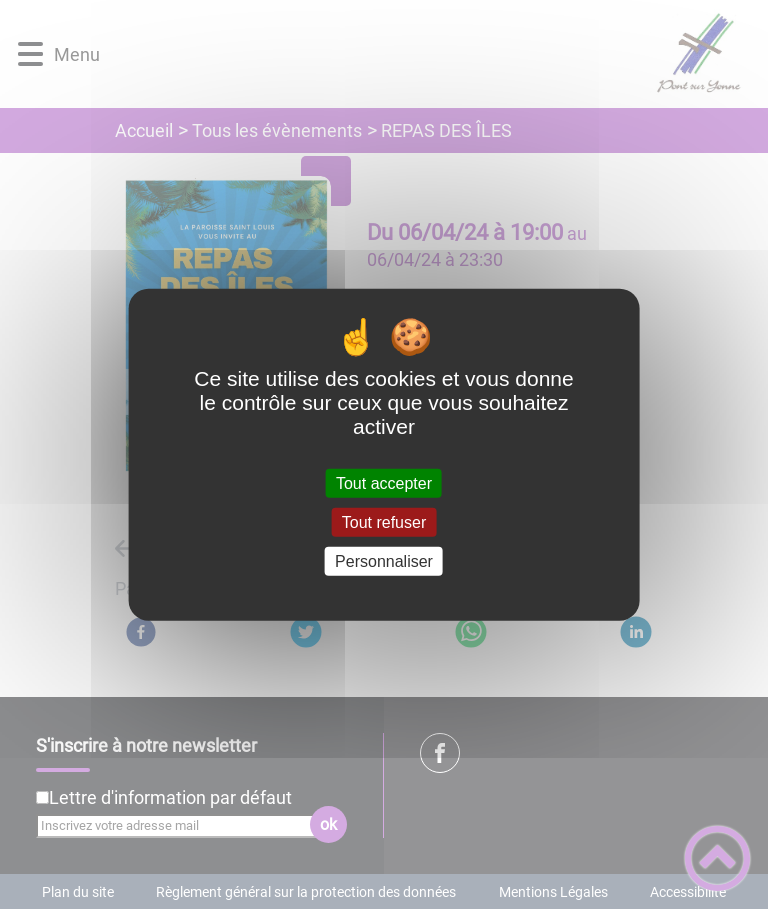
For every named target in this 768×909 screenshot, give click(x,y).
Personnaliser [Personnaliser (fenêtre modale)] (384, 561)
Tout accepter (384, 482)
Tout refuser (384, 521)
